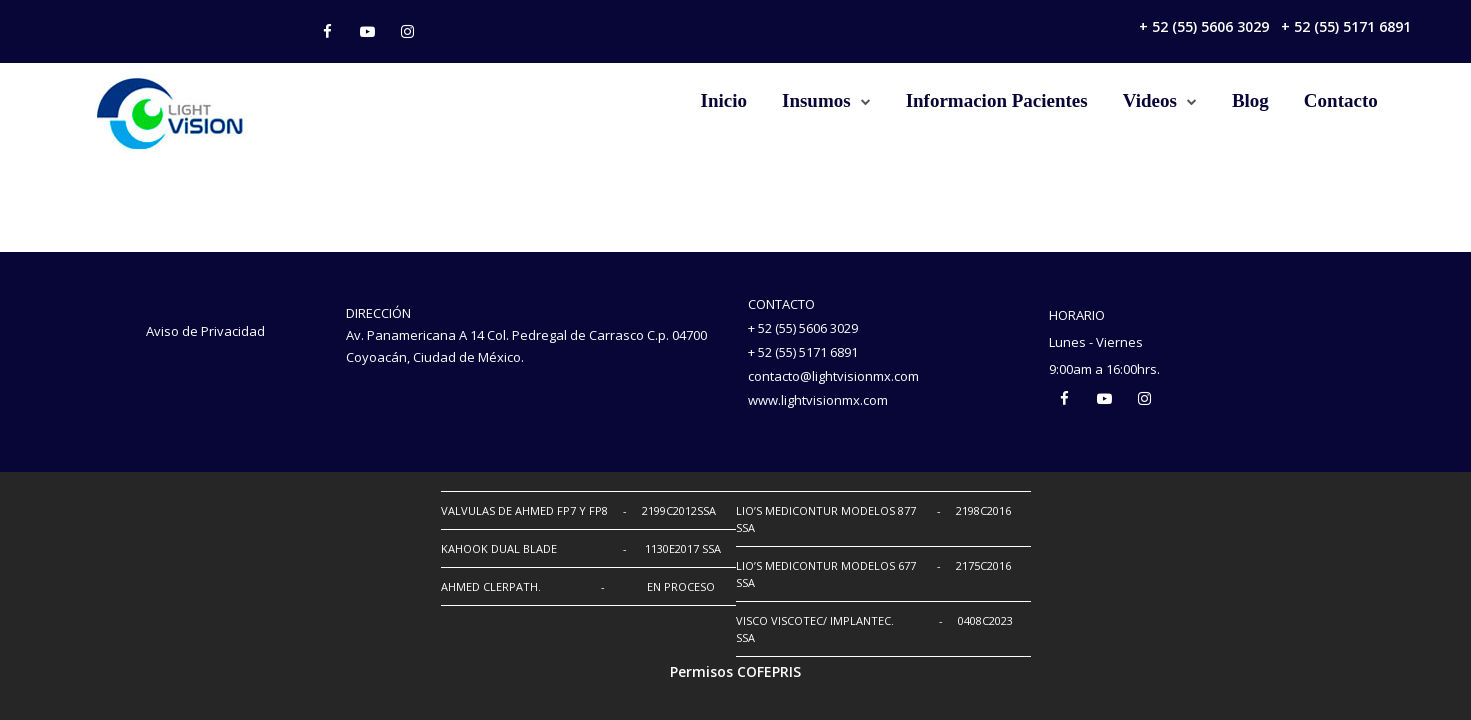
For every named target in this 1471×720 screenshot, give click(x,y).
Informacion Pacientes (997, 100)
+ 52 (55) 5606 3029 (1204, 26)
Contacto (1341, 100)
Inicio (724, 100)
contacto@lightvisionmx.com (833, 376)
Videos (1150, 100)
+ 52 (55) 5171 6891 (1346, 26)
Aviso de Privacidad (205, 331)
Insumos (816, 100)
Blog (1250, 100)
